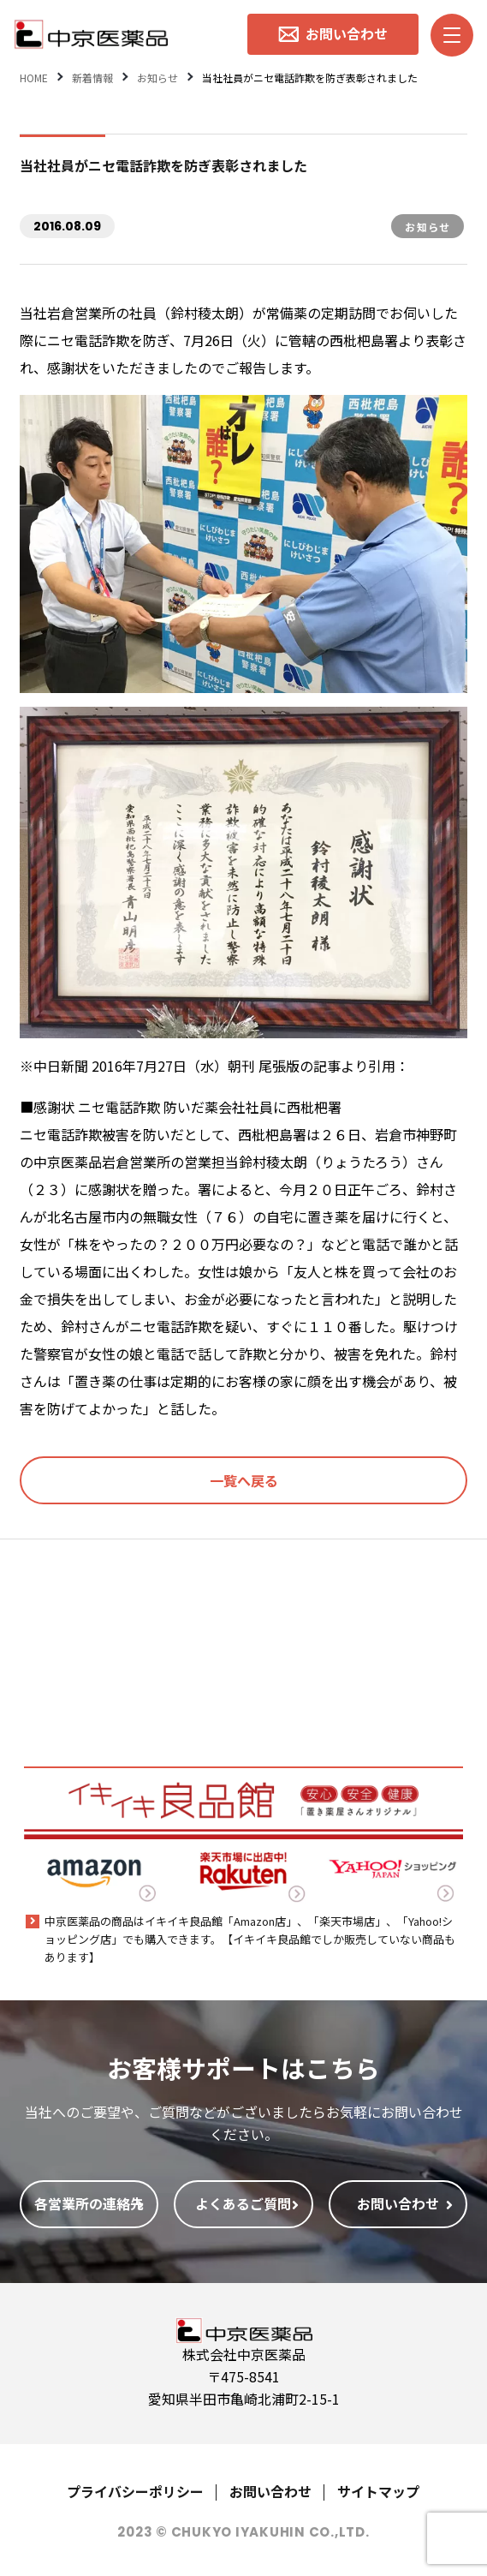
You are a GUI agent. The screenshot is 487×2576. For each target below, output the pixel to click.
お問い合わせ (270, 2491)
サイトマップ (378, 2491)
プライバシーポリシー (135, 2491)
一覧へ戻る (244, 1480)
